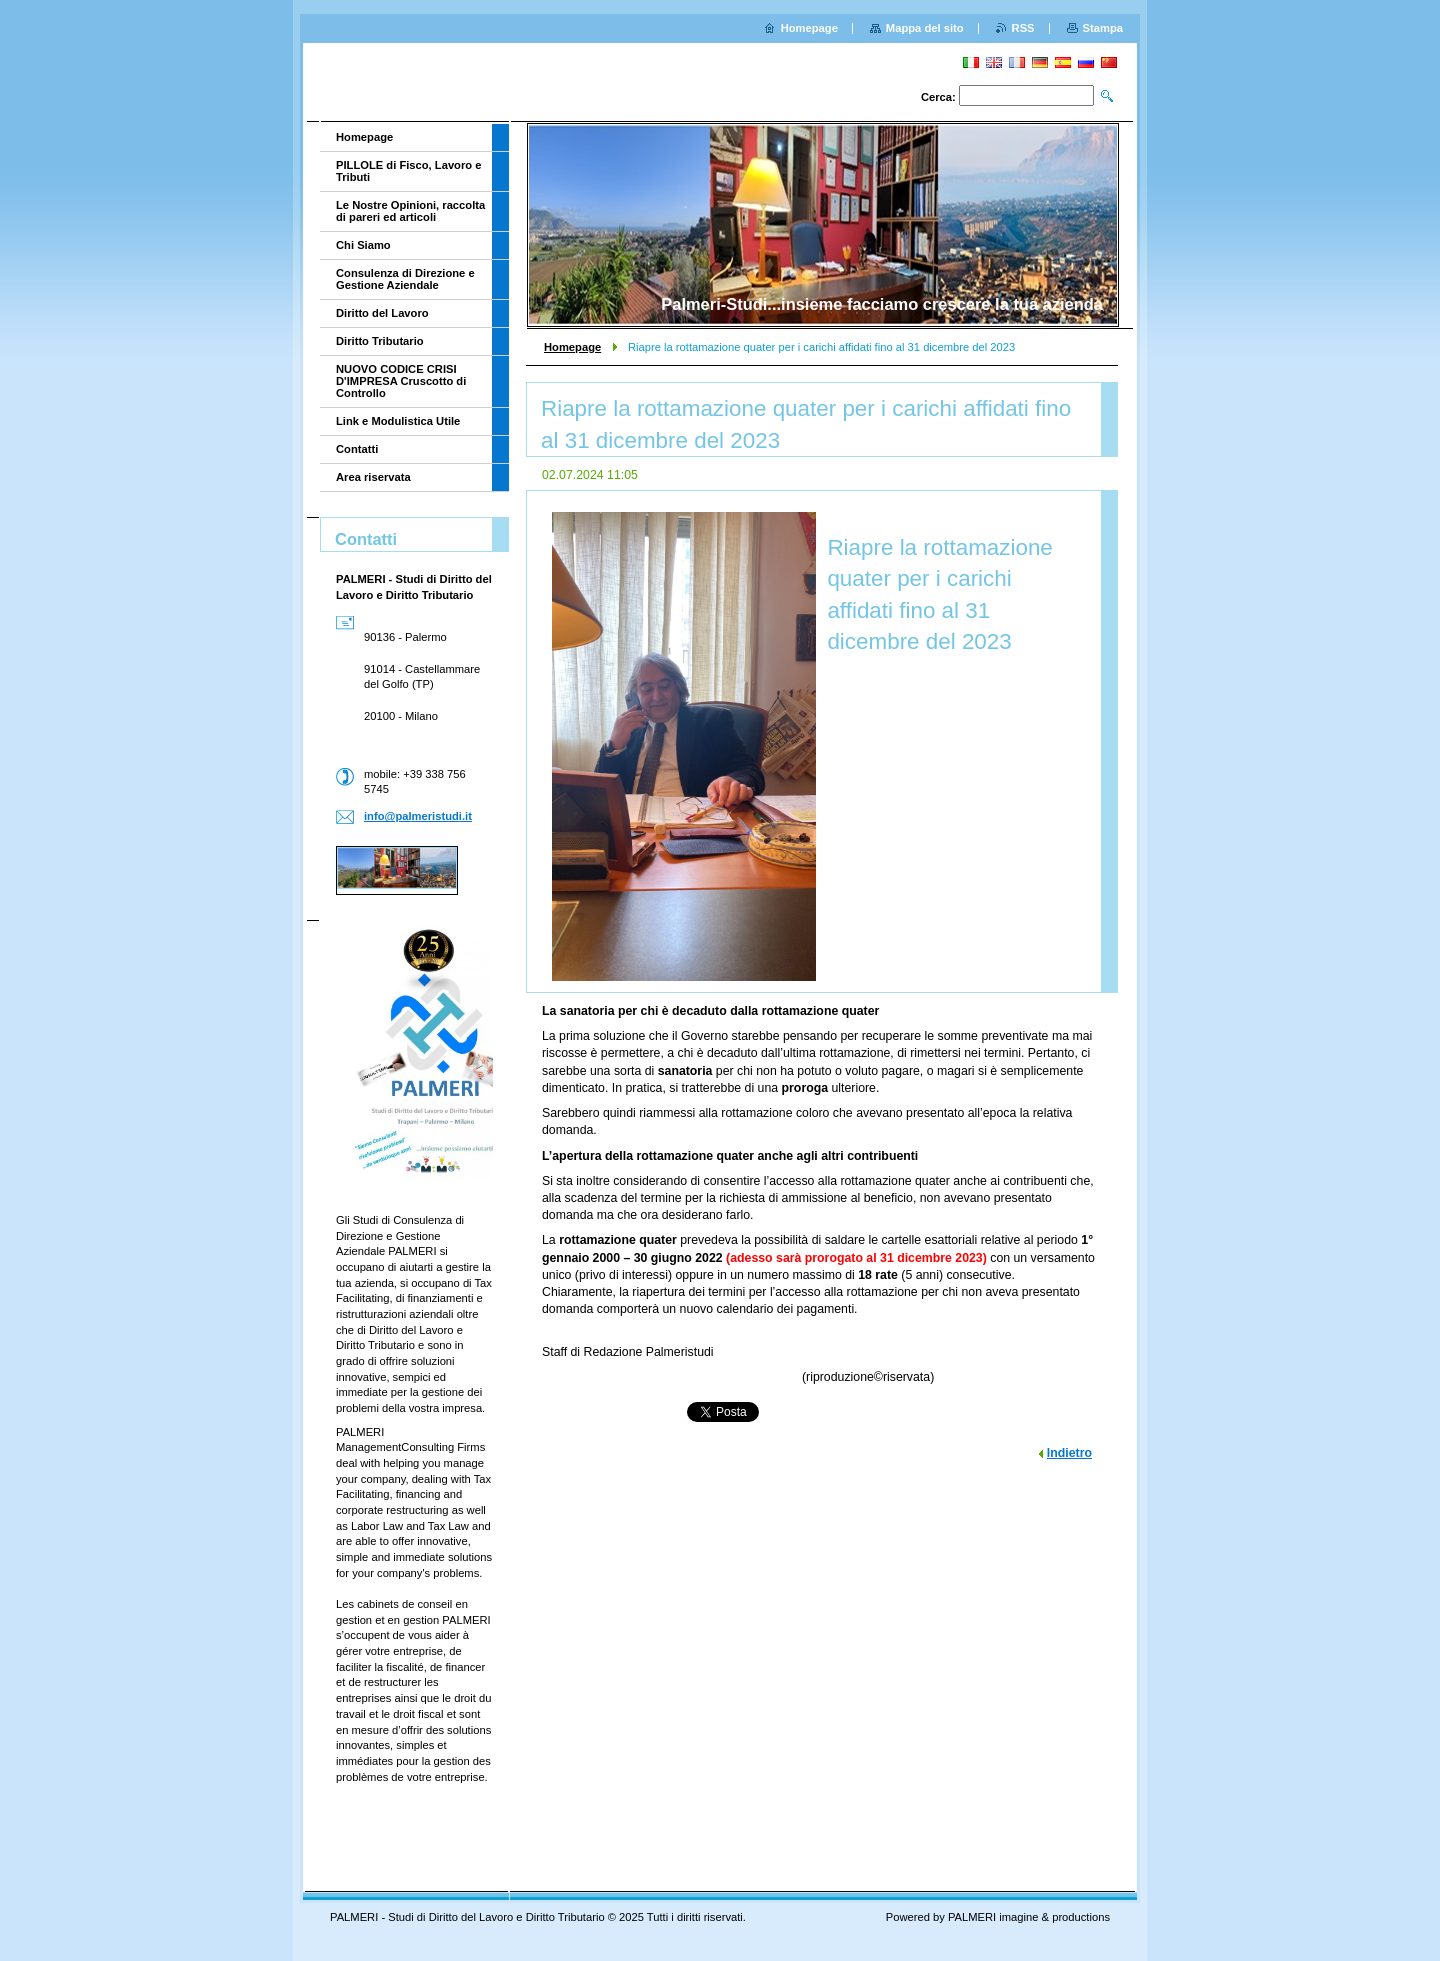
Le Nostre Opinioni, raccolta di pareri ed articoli (410, 211)
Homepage (572, 347)
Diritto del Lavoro (382, 313)
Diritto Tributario (380, 341)
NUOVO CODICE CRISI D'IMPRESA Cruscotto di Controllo (401, 381)
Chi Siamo (363, 245)
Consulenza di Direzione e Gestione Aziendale (405, 279)
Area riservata (373, 477)
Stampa (1103, 28)
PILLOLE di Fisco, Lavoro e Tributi (408, 171)
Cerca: (938, 97)
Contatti (357, 449)
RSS (1023, 28)
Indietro (1069, 1453)
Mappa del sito (925, 28)
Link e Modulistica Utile (398, 421)
